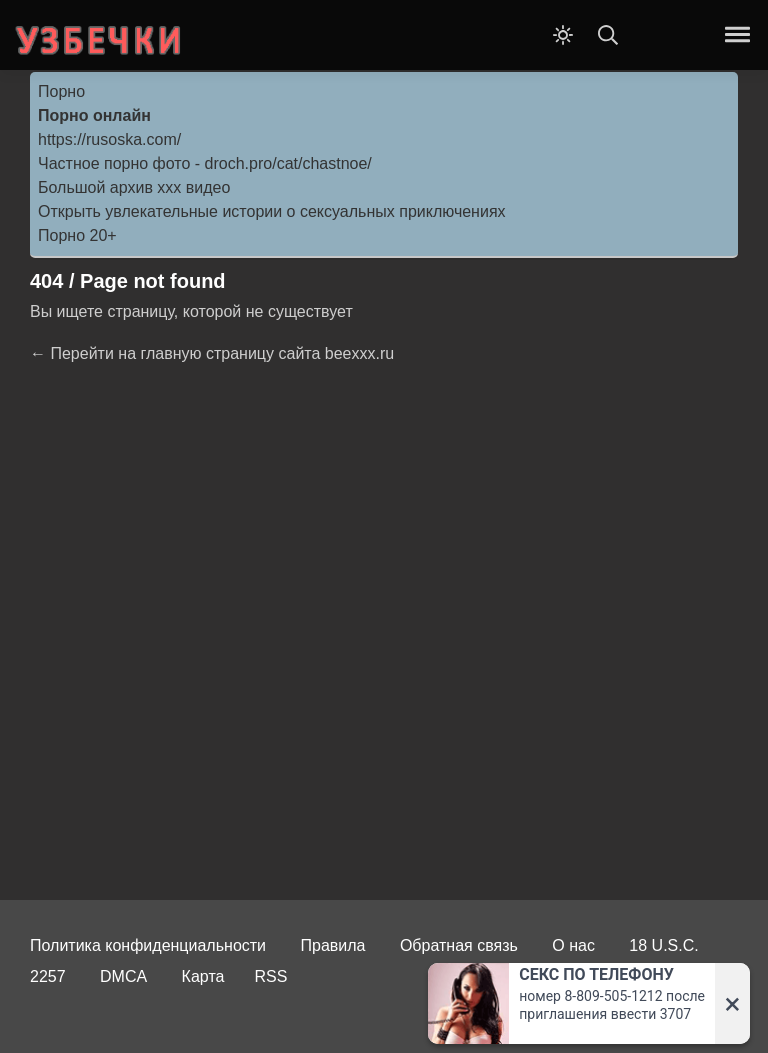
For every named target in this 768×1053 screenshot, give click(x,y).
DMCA (123, 976)
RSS (270, 976)
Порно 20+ (77, 235)
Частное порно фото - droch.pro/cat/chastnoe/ (205, 163)
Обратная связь (459, 945)
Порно (61, 91)
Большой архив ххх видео (134, 187)
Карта (203, 976)
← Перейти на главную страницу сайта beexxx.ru (212, 353)
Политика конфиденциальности (148, 945)
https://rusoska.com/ (109, 139)
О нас (573, 945)
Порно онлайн (94, 115)
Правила (333, 945)
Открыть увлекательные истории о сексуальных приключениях (272, 211)
